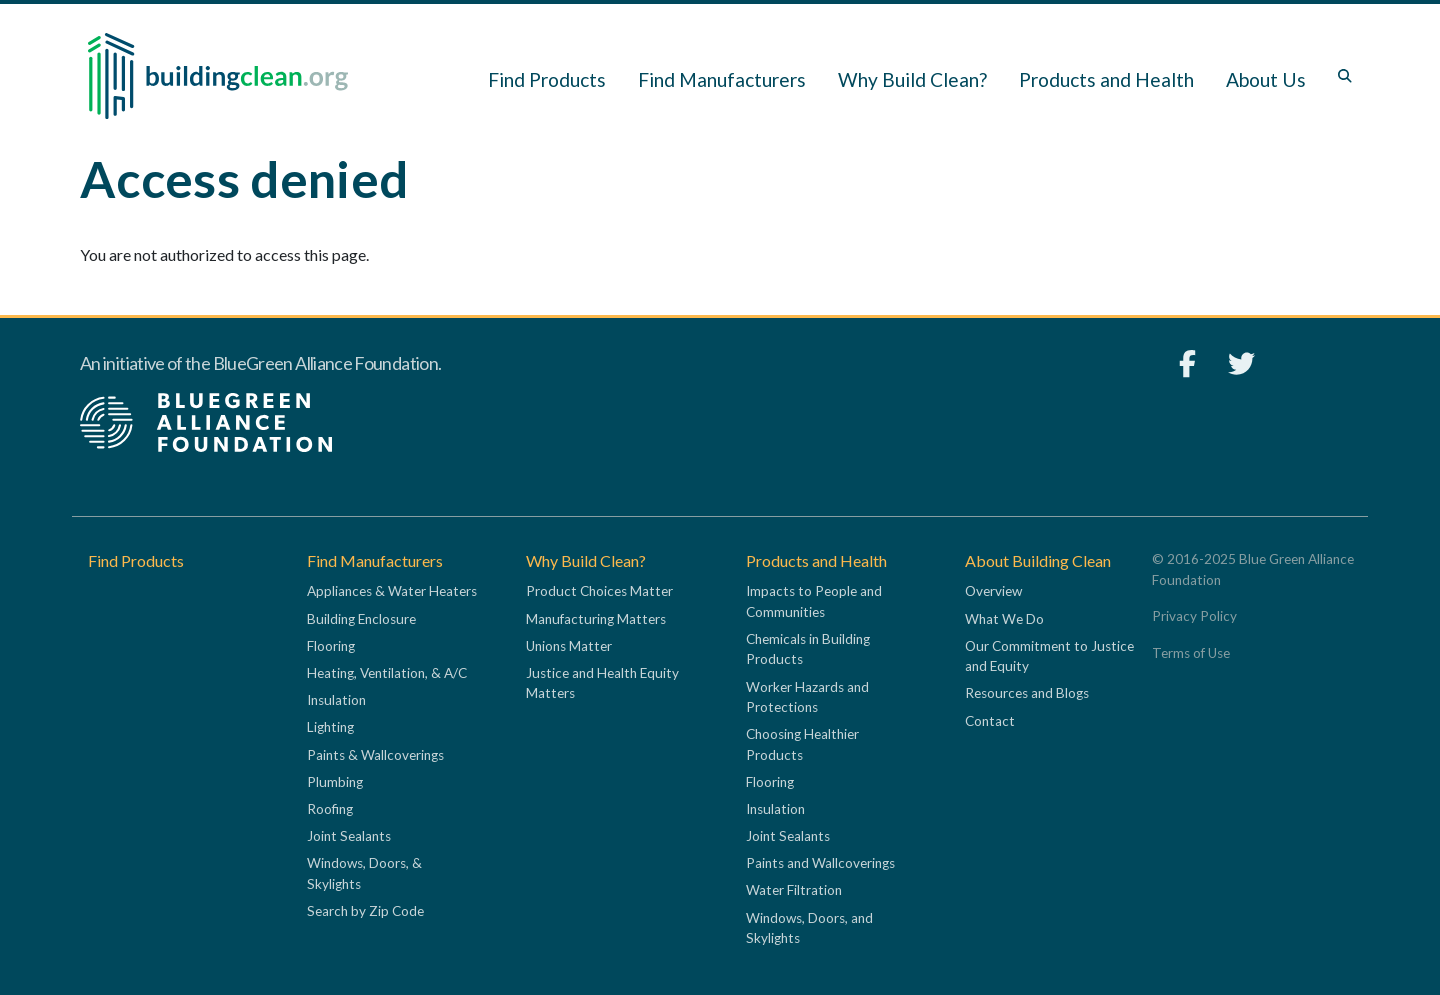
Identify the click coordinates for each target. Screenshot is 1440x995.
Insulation (336, 700)
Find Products (547, 79)
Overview (993, 591)
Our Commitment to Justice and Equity (1049, 656)
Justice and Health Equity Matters (602, 683)
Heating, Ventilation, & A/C (387, 673)
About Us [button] (1266, 79)
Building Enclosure (361, 619)
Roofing (330, 809)
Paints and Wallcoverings (820, 863)
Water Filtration (794, 890)
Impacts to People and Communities (814, 601)
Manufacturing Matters (596, 619)
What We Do (1004, 619)
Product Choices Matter (599, 591)
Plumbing (335, 782)
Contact (990, 721)
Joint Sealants (349, 836)
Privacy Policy (1194, 616)
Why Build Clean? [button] (912, 79)
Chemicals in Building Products (808, 649)
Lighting (330, 727)
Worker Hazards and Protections (807, 697)
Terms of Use (1191, 653)
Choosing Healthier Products (802, 744)
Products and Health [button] (1106, 79)
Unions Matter (569, 646)
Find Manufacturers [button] (722, 79)
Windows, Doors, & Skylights (364, 873)
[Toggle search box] (1345, 76)
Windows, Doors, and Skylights (809, 928)
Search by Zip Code (365, 911)
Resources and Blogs (1027, 693)
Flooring (331, 646)
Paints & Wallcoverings (375, 755)
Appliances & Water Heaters (392, 591)
